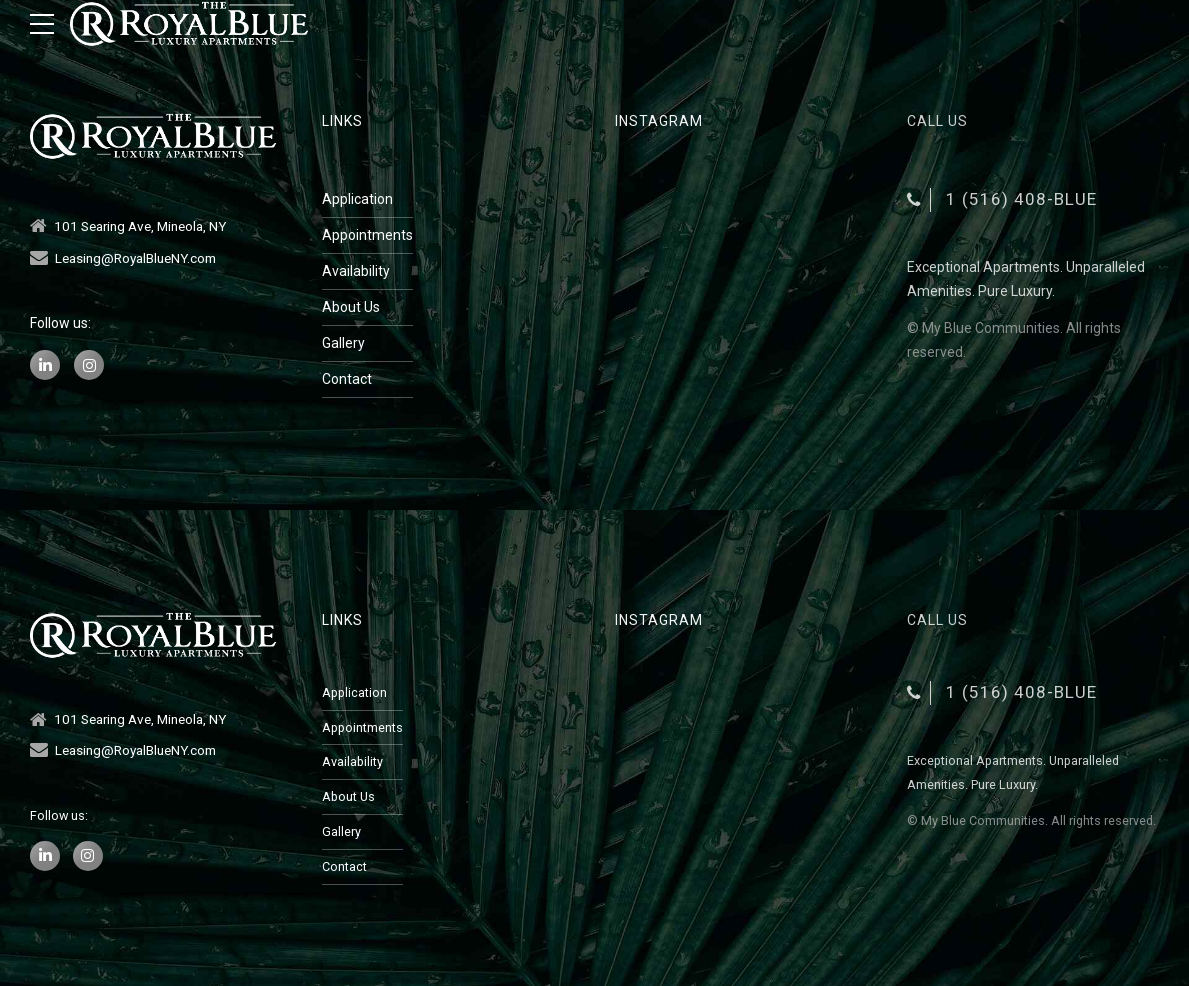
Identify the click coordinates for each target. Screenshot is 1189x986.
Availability (356, 271)
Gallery (343, 343)
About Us (351, 307)
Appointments (367, 235)
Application (357, 199)
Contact (347, 379)
